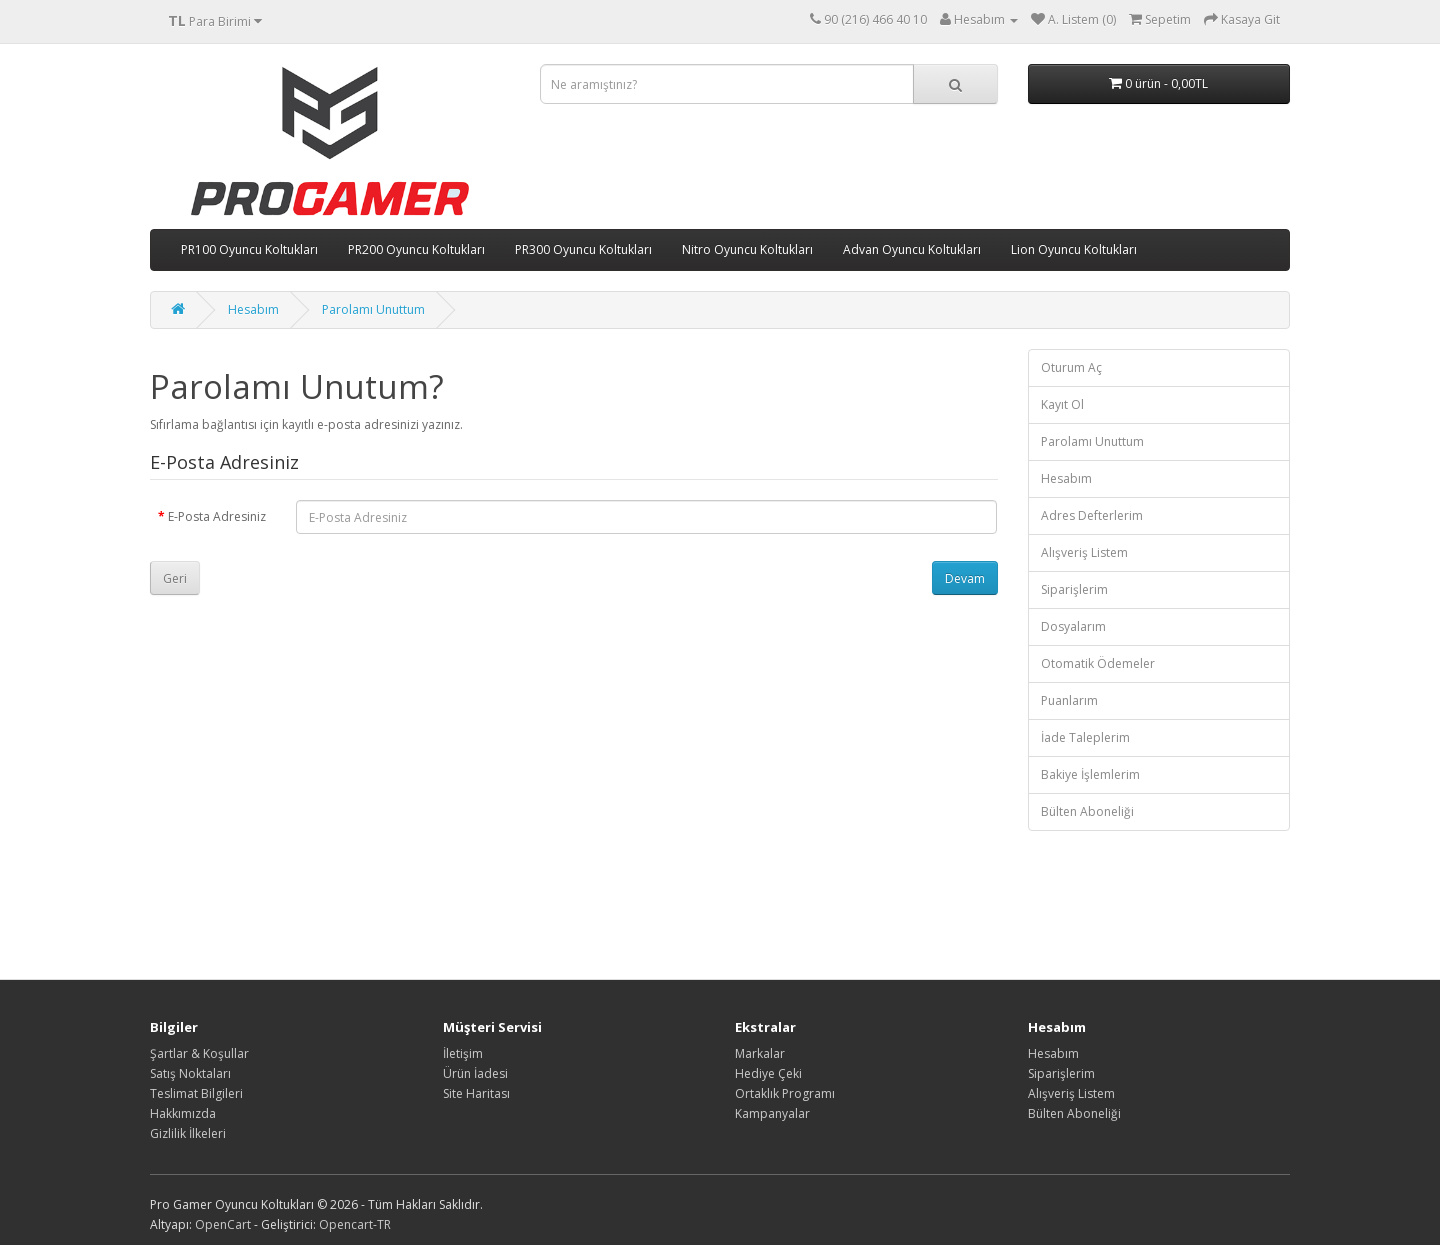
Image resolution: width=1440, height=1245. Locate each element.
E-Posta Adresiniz (217, 516)
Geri (175, 578)
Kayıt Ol (1062, 404)
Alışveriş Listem (1084, 552)
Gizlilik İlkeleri (188, 1133)
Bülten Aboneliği (1087, 811)
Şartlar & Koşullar (199, 1053)
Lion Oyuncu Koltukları (1074, 249)
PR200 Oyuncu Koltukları (416, 249)
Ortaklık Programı (785, 1093)
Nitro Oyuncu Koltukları (747, 249)
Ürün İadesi (475, 1073)
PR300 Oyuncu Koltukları (583, 249)
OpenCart (223, 1224)
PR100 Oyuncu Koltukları (249, 249)
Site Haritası (476, 1093)
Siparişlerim (1074, 589)
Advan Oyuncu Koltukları (912, 249)
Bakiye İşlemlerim (1090, 774)
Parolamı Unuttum (373, 309)
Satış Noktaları (190, 1073)
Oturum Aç (1071, 367)
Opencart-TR (355, 1224)
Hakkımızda (183, 1113)
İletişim (463, 1053)
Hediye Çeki (768, 1073)
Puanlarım (1069, 700)
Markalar (760, 1053)
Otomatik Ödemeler (1098, 663)
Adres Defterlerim (1092, 515)
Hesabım (253, 309)
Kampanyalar (772, 1113)
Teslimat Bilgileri (196, 1093)
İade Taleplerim (1085, 737)
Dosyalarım (1073, 626)
